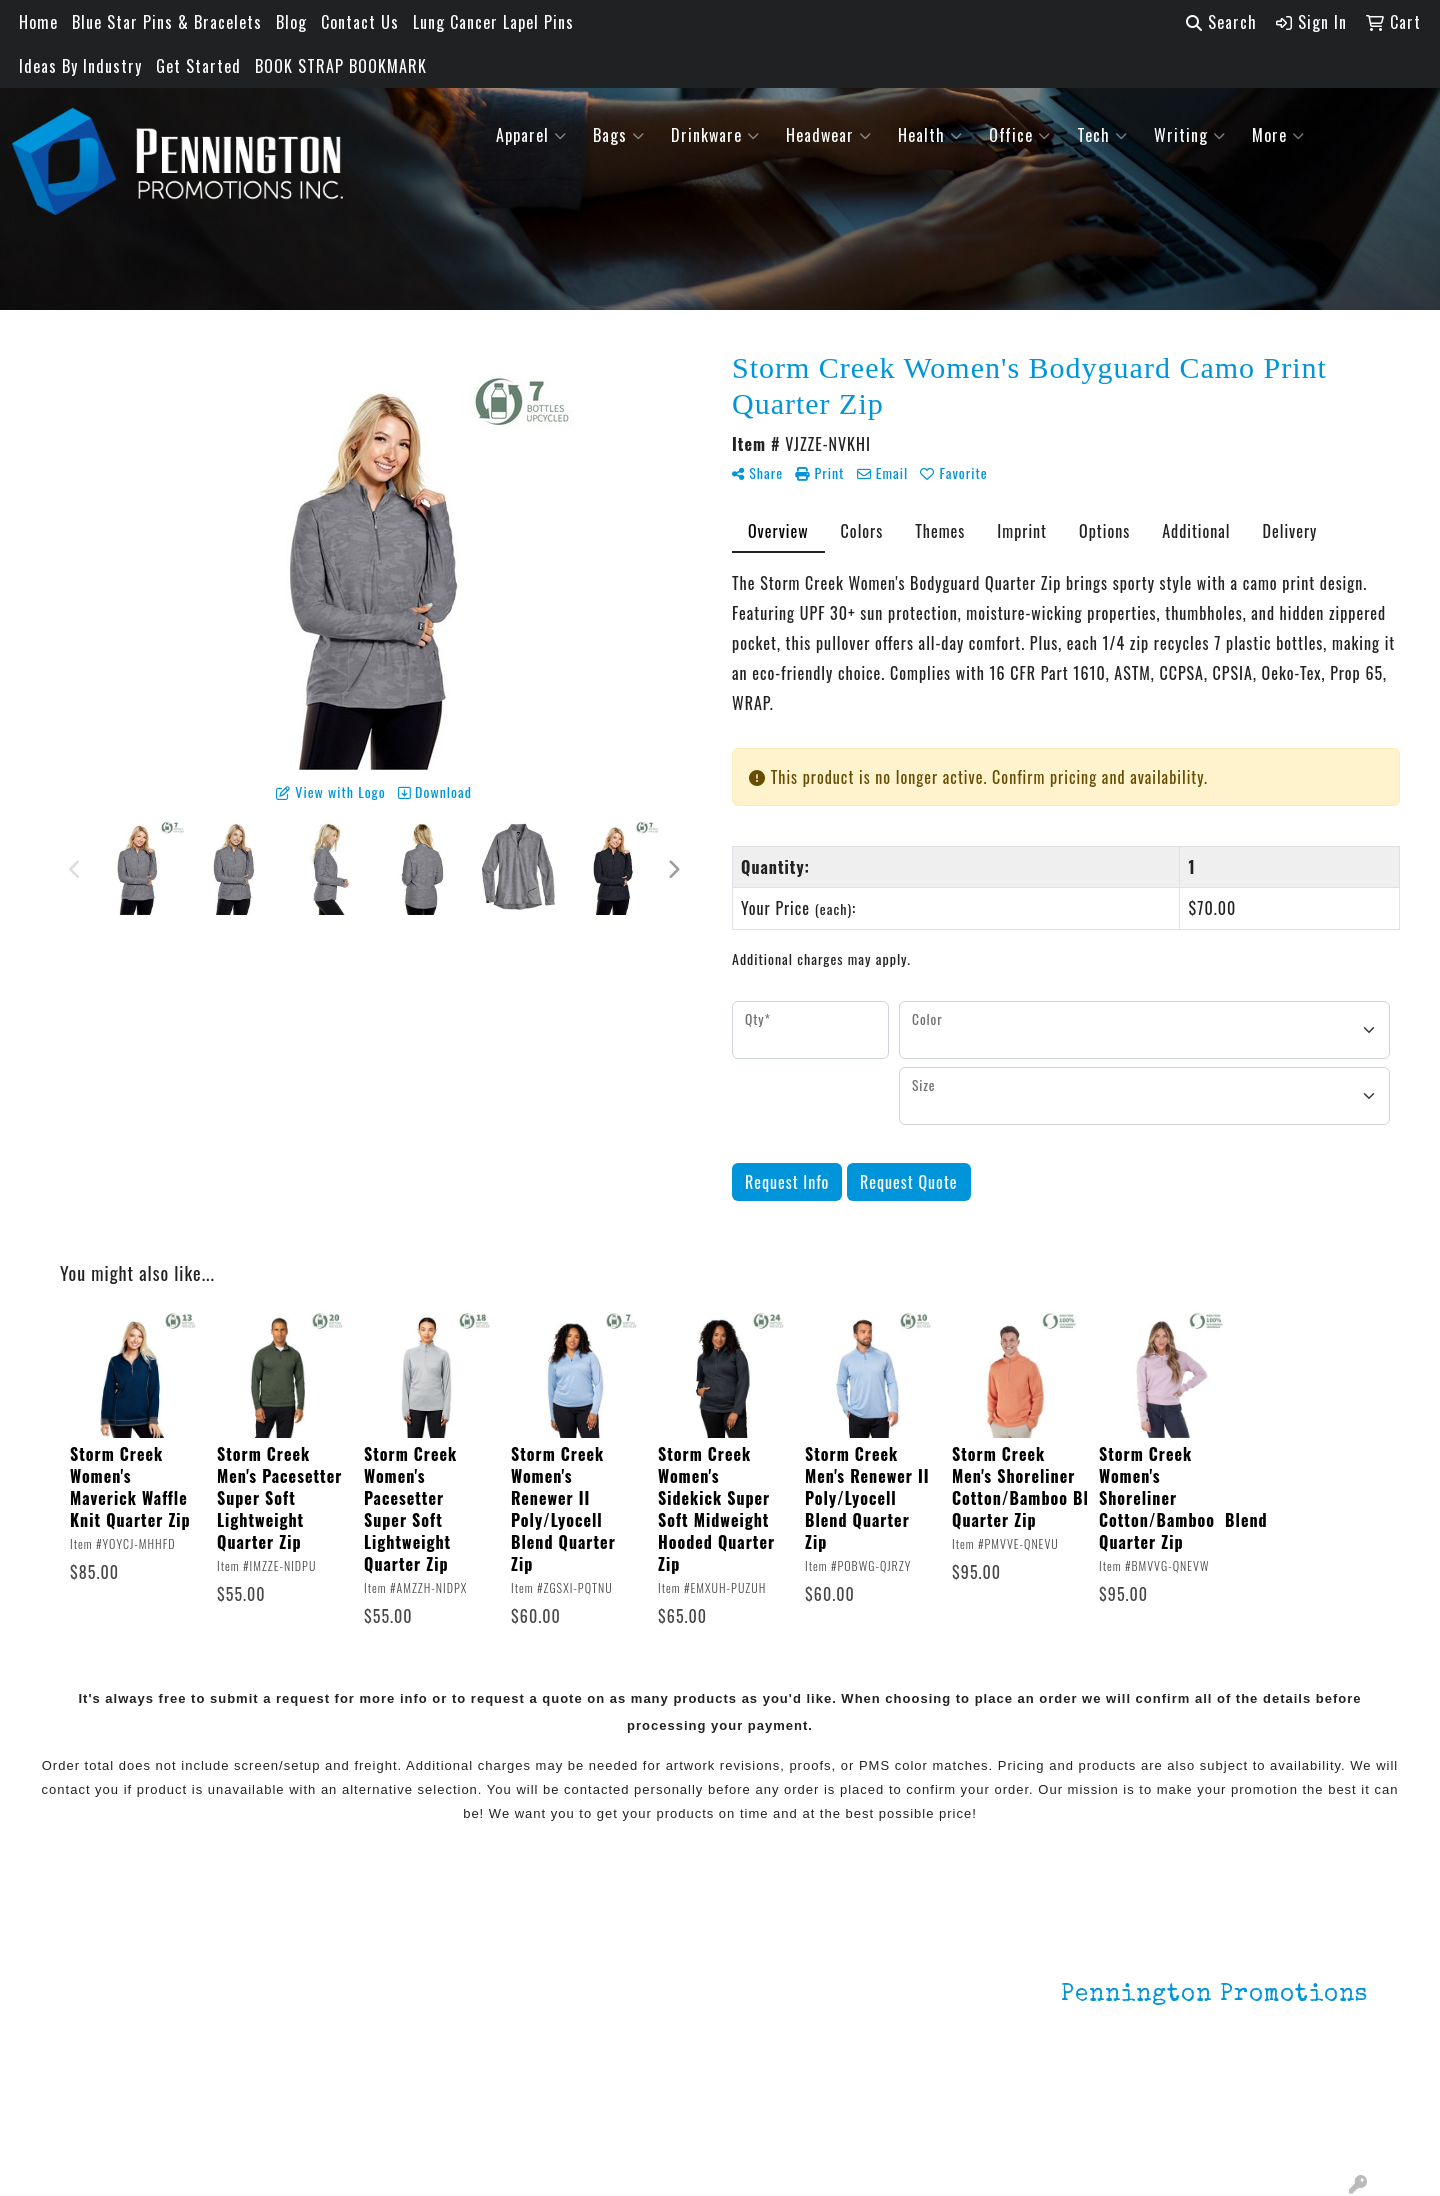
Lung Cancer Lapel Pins (493, 22)
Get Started (198, 66)
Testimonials (117, 2045)
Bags (619, 135)
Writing (1190, 135)
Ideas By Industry (80, 66)
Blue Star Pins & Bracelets (167, 22)
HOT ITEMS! (332, 2017)
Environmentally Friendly (378, 1989)
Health (930, 135)
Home (38, 22)
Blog (291, 22)
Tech (1102, 135)
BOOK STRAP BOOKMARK (341, 66)
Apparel (531, 135)
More (1278, 135)
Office (1020, 135)
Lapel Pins (327, 1961)
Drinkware (715, 135)
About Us (103, 1989)
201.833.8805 (1319, 2104)
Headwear (829, 135)
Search (1221, 22)
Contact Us (360, 22)
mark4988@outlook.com (1281, 2128)
